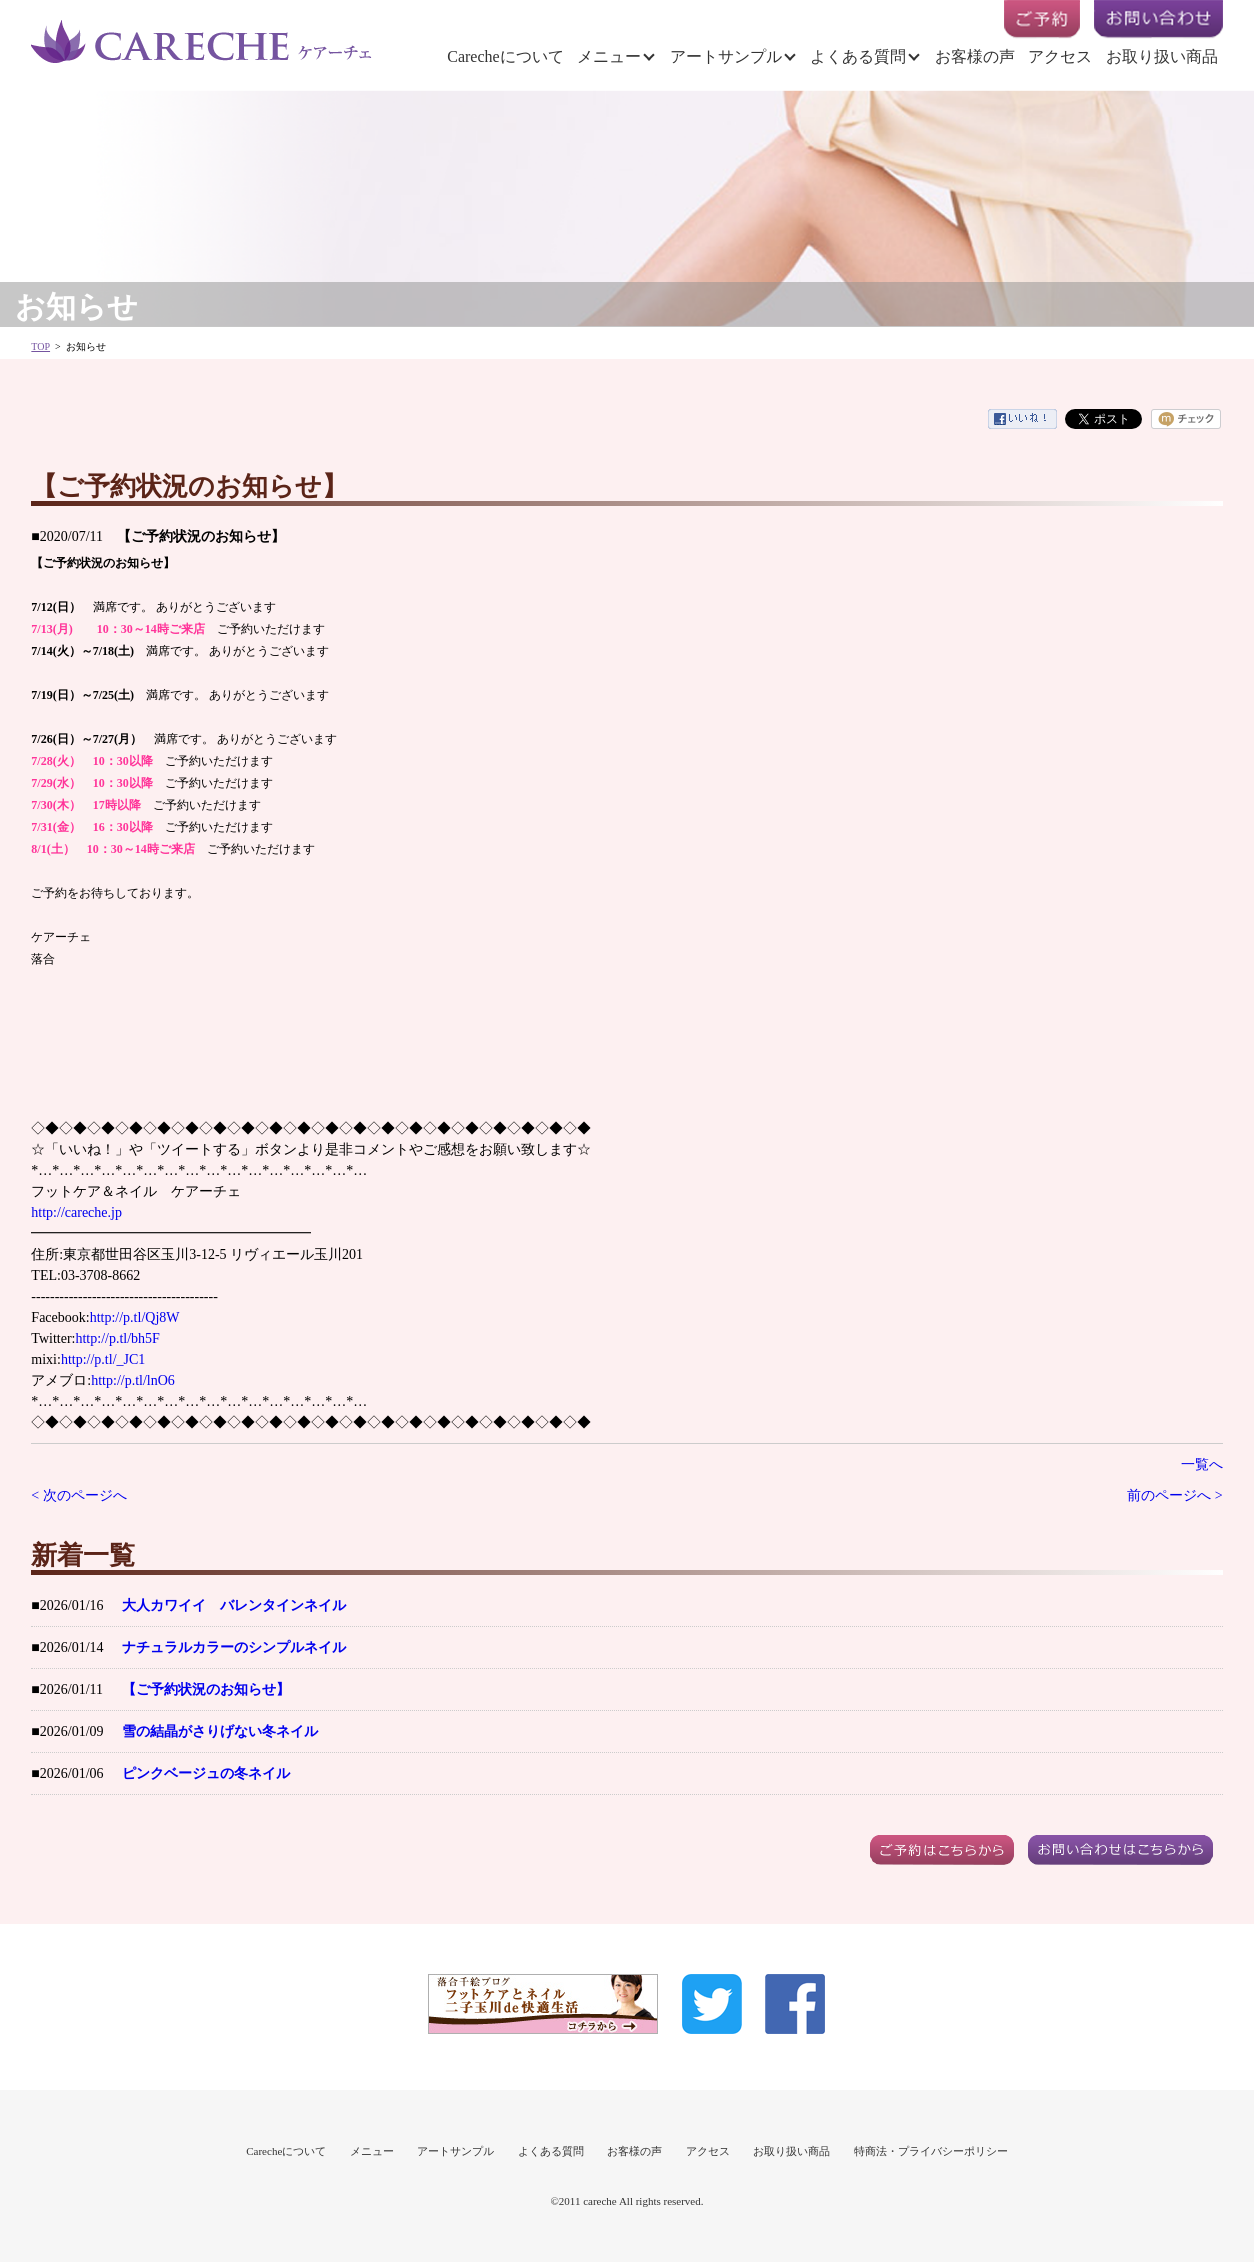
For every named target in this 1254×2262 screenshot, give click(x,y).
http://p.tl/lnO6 (133, 1380)
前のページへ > (1174, 1495)
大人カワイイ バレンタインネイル (234, 1605)
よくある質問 (858, 56)
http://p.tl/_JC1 (103, 1359)
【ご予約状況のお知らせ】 (206, 1689)
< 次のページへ (78, 1495)
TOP (40, 346)
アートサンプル (726, 56)
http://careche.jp (76, 1212)
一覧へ (1202, 1464)
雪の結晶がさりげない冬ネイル (220, 1731)
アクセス (1060, 56)
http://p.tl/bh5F (117, 1338)
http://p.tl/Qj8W (135, 1317)
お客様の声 (975, 56)
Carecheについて (505, 56)
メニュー (609, 56)
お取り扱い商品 (1162, 56)
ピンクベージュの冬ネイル (206, 1773)
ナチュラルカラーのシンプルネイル (234, 1647)
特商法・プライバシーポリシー (931, 2151)
